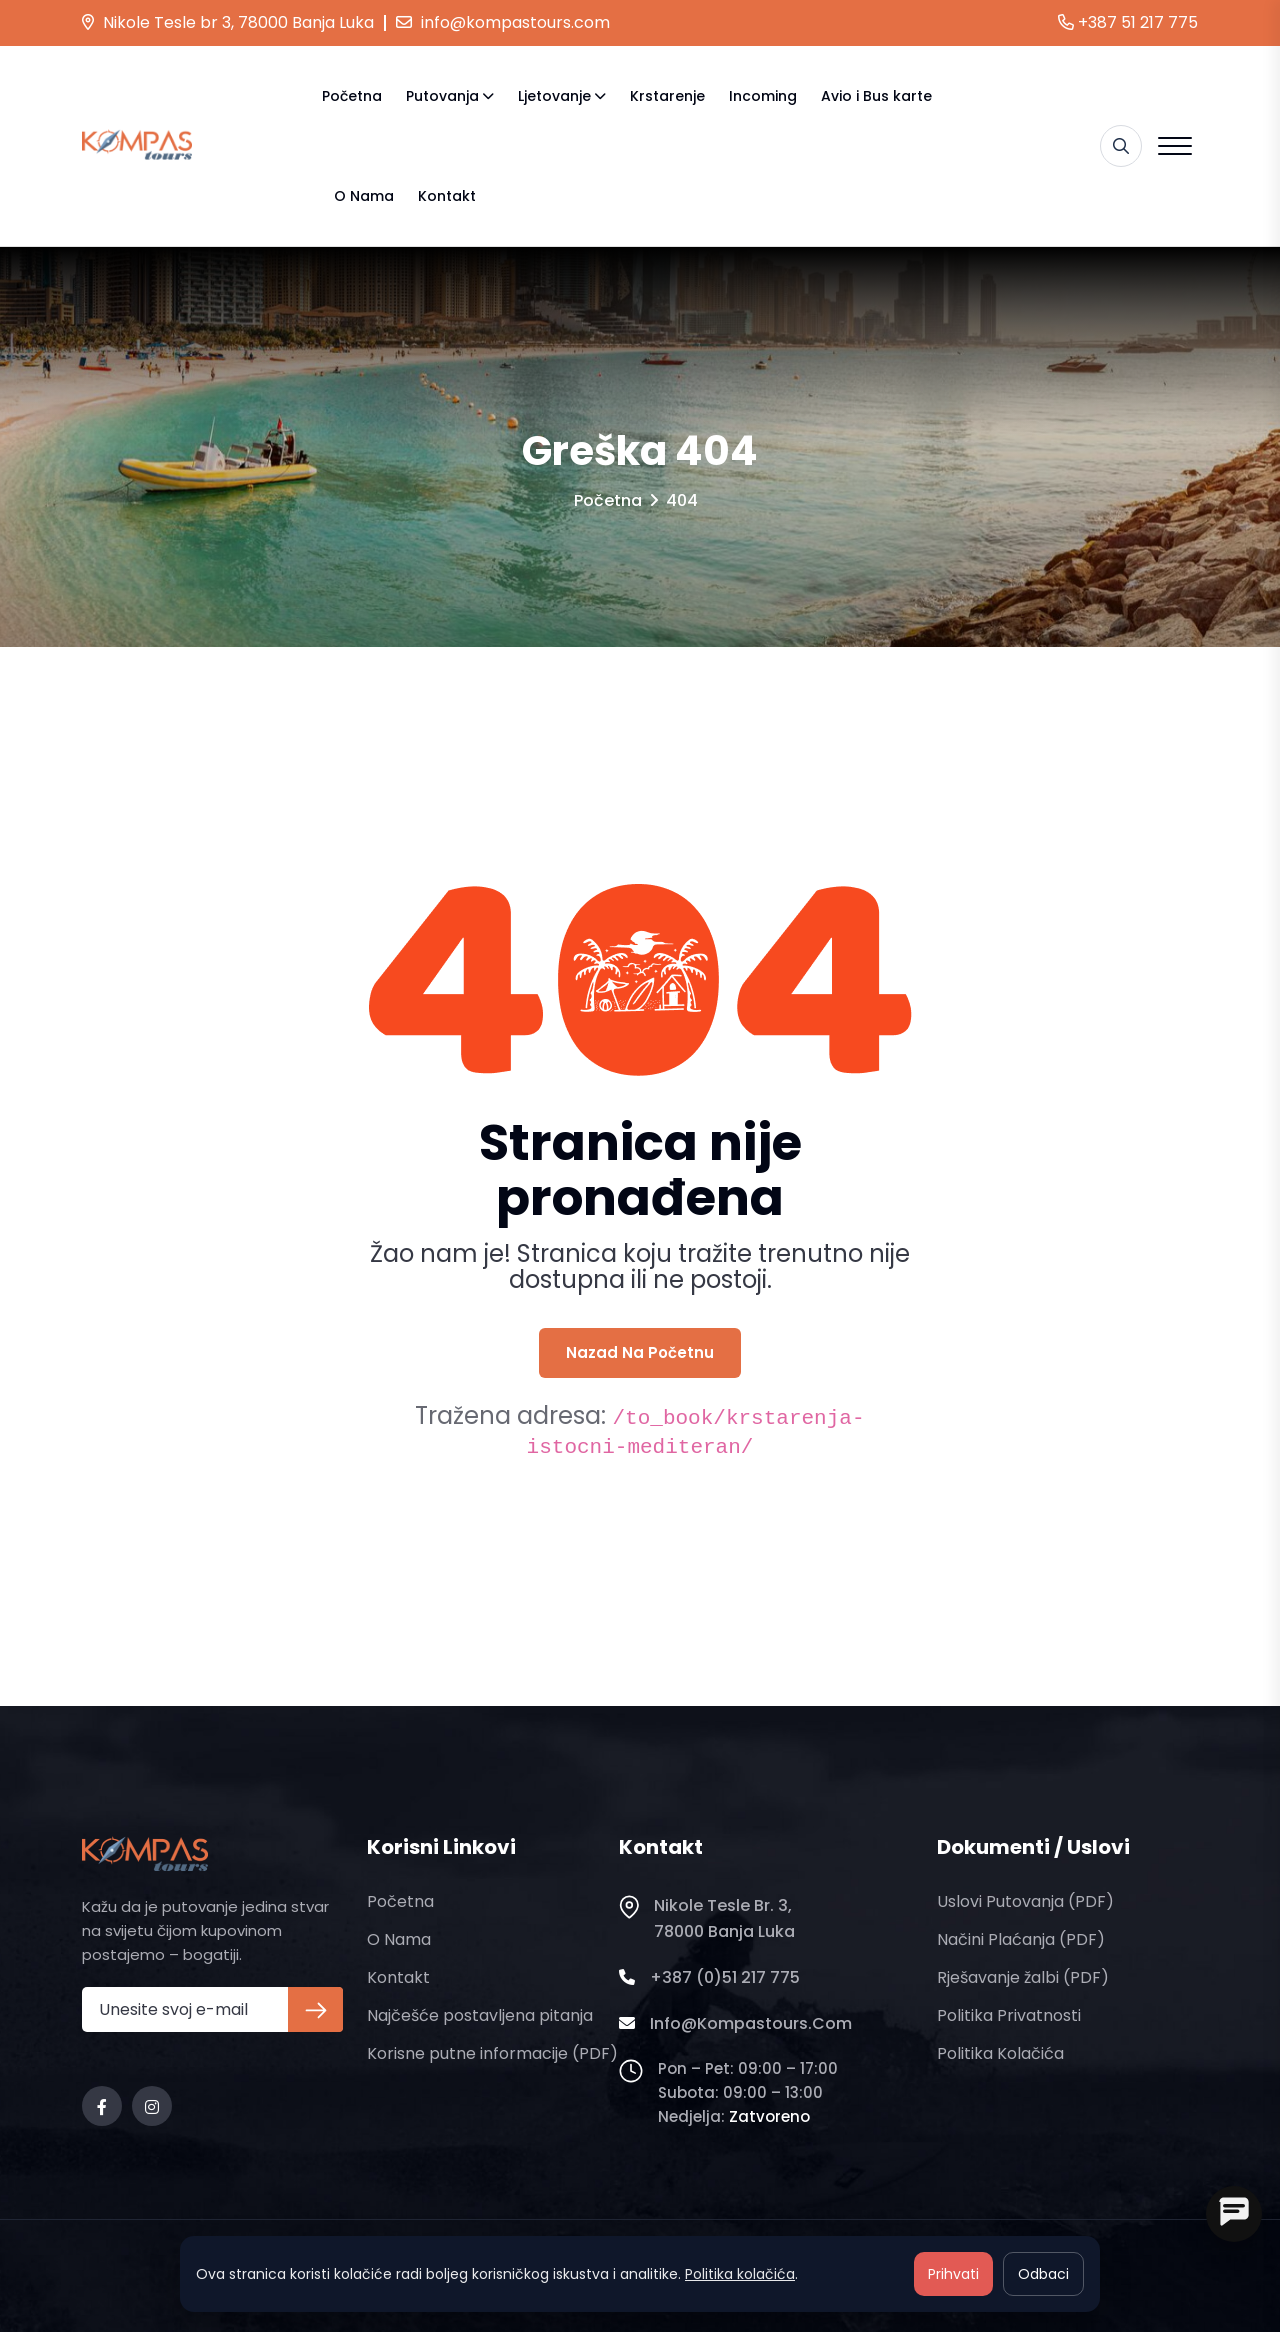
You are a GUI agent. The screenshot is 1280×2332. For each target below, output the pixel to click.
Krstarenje (667, 96)
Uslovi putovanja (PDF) (1025, 1901)
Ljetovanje (554, 96)
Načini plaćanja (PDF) (1021, 1939)
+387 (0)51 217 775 (709, 1978)
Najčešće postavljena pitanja (480, 2015)
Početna (352, 96)
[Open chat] (1234, 2214)
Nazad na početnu (640, 1352)
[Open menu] (1175, 146)
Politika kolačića (1000, 2053)
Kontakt (447, 196)
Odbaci (1043, 2274)
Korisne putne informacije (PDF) (492, 2053)
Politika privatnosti (1009, 2015)
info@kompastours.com (503, 22)
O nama (364, 196)
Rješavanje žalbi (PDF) (1023, 1977)
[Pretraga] (1121, 146)
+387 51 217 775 (1128, 22)
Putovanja (442, 96)
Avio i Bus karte (876, 96)
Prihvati (953, 2274)
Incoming (763, 96)
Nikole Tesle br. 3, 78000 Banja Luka (707, 1919)
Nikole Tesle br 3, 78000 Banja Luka (228, 22)
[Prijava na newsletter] (315, 2009)
